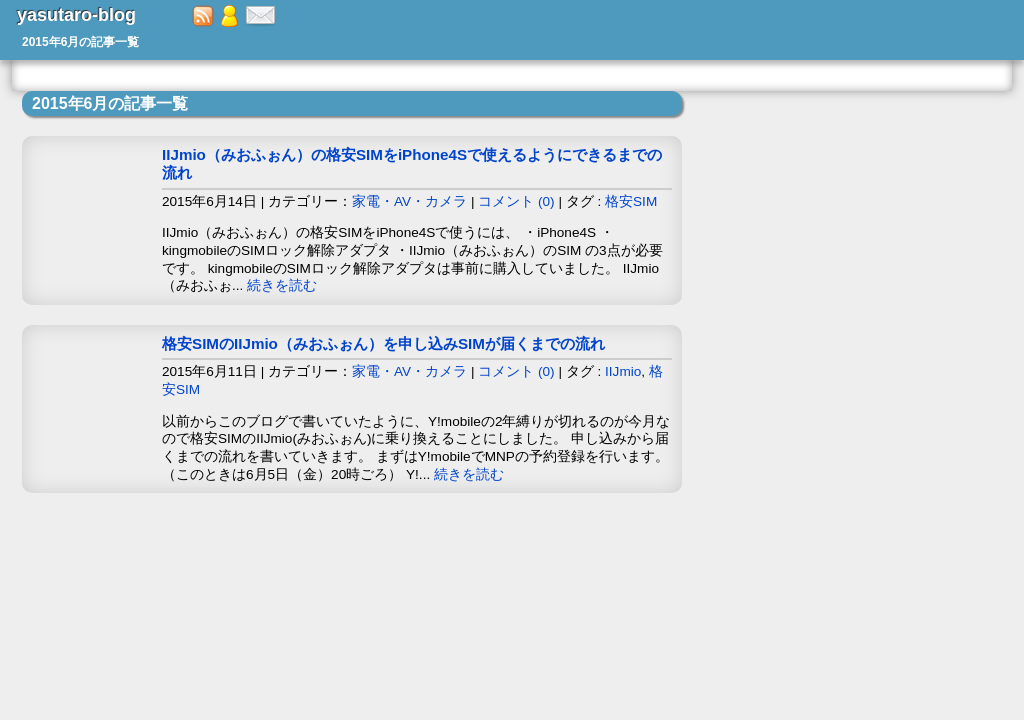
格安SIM (631, 201)
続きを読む (282, 285)
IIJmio (623, 371)
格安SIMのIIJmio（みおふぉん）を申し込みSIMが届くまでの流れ (383, 343)
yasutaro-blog (76, 15)
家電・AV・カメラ (409, 201)
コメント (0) (516, 201)
